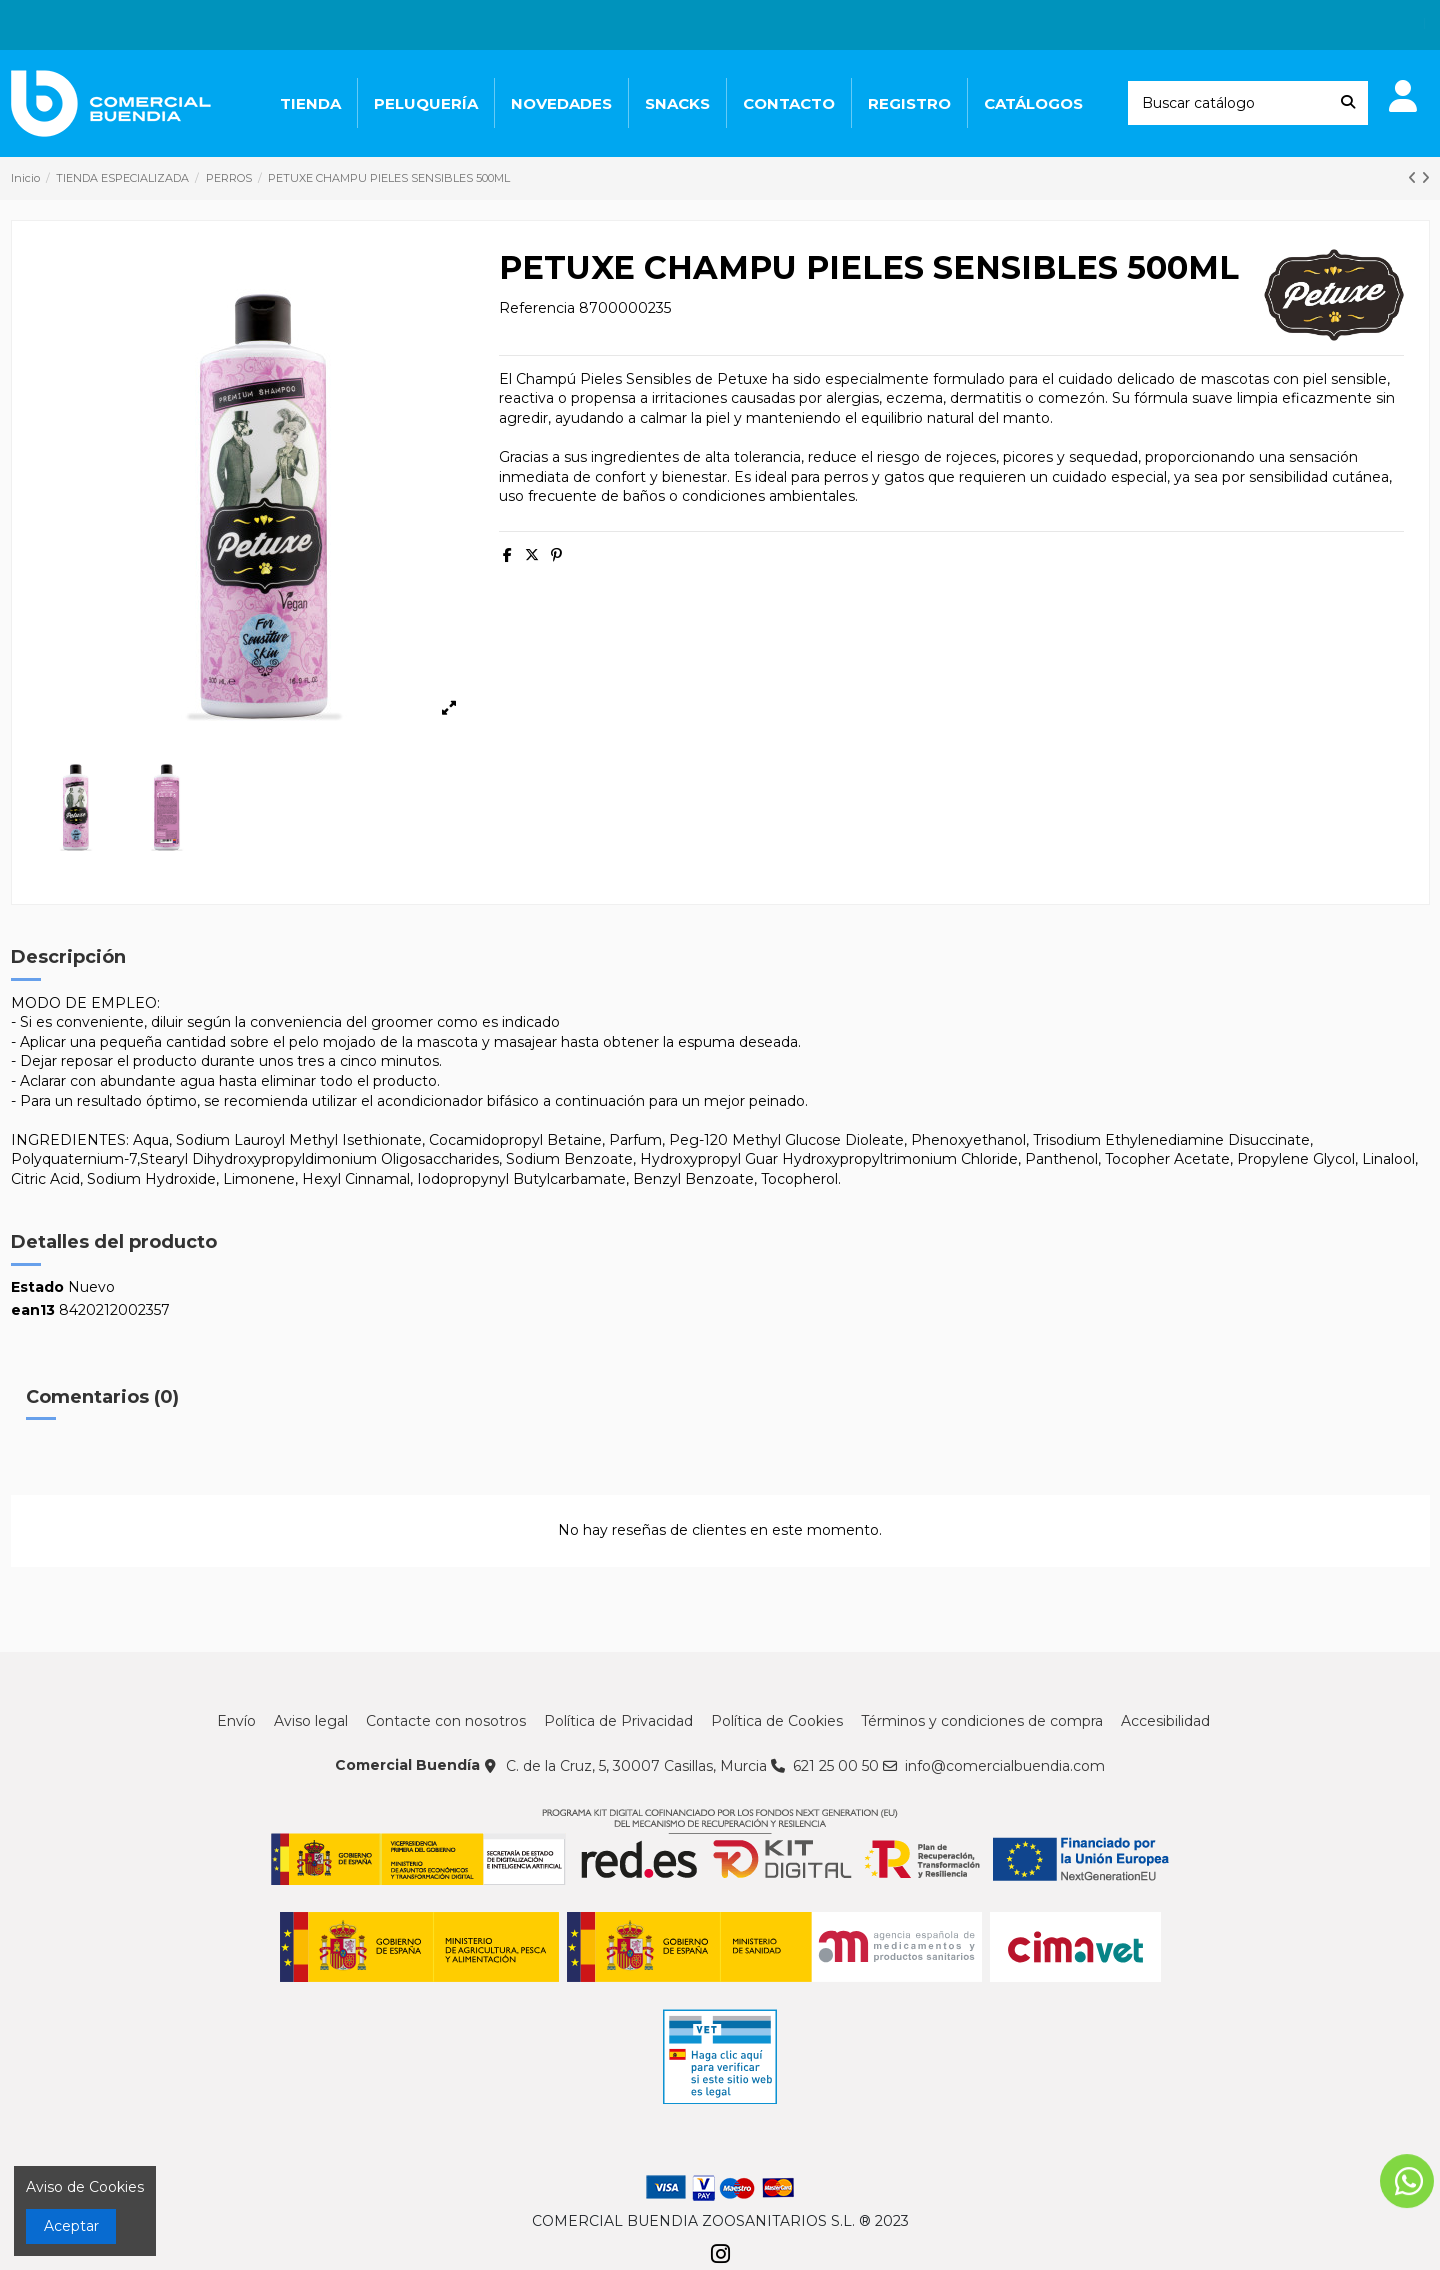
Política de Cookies (777, 1721)
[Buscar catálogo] (1348, 102)
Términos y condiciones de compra (982, 1721)
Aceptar (71, 2226)
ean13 (33, 1310)
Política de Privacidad (618, 1721)
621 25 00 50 (836, 1766)
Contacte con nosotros (446, 1721)
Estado (37, 1287)
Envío (236, 1721)
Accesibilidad (1165, 1721)
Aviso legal (311, 1721)
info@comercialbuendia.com (1005, 1766)
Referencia (537, 308)
